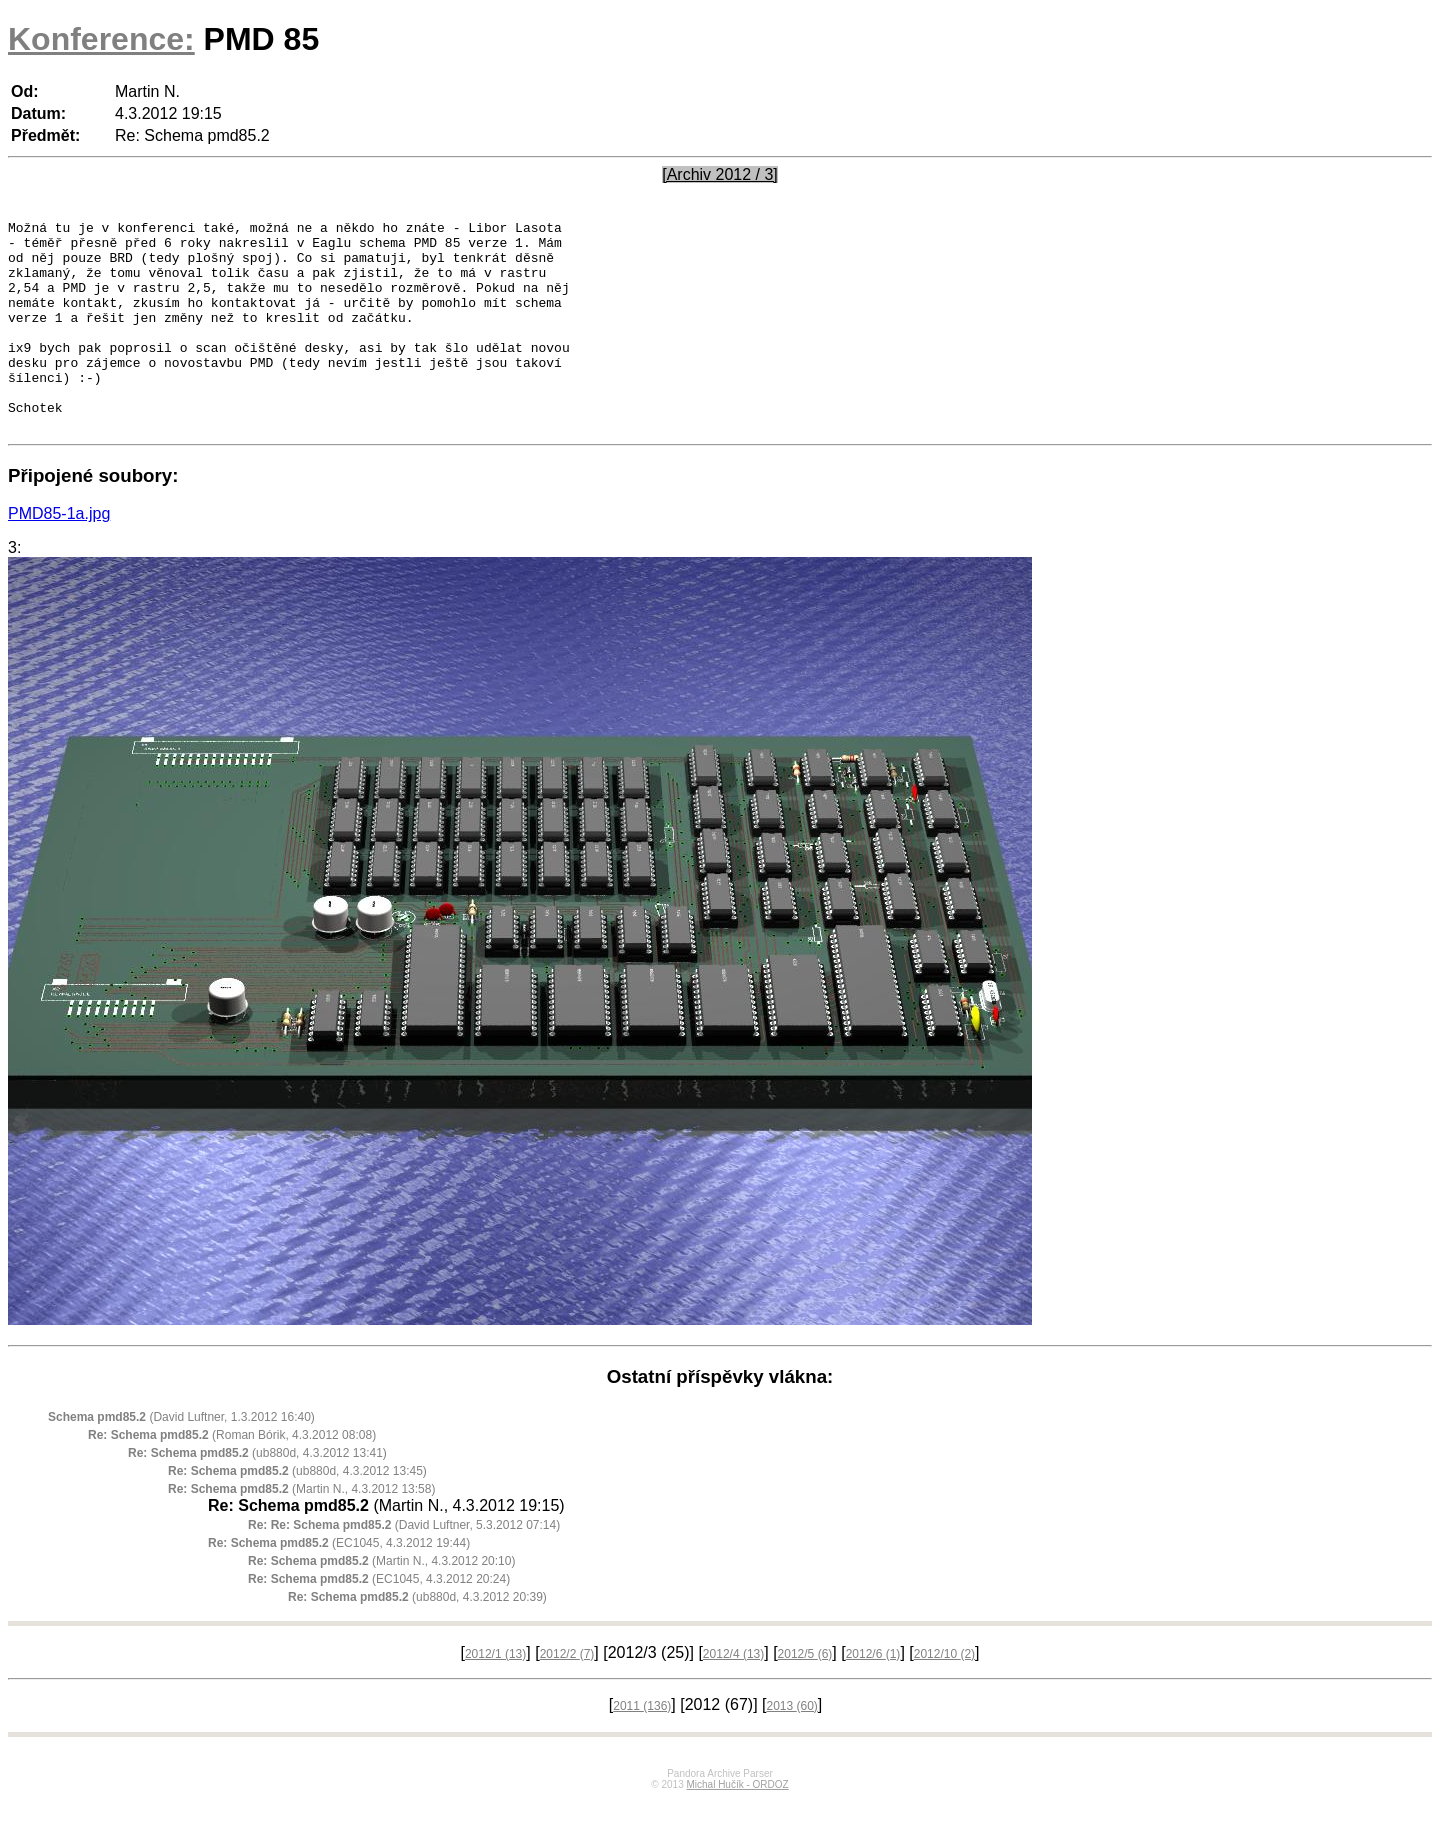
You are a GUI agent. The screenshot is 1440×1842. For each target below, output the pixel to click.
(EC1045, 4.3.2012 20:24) (379, 1621)
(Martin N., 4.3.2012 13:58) (301, 1531)
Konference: (101, 39)
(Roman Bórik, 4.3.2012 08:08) (232, 1477)
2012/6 (873, 1696)
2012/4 (733, 1696)
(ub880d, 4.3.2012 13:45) (297, 1513)
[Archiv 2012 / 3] (720, 174)
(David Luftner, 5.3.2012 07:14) (404, 1567)
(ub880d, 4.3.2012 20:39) (417, 1639)
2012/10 (944, 1696)
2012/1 (495, 1696)
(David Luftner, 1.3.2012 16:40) (181, 1459)
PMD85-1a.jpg (59, 555)
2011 (642, 1748)
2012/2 (567, 1696)
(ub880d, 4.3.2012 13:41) (257, 1495)
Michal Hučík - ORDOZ (737, 1826)
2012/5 (805, 1696)
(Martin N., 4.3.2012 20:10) (381, 1603)
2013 (791, 1748)
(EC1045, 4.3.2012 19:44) (339, 1585)
